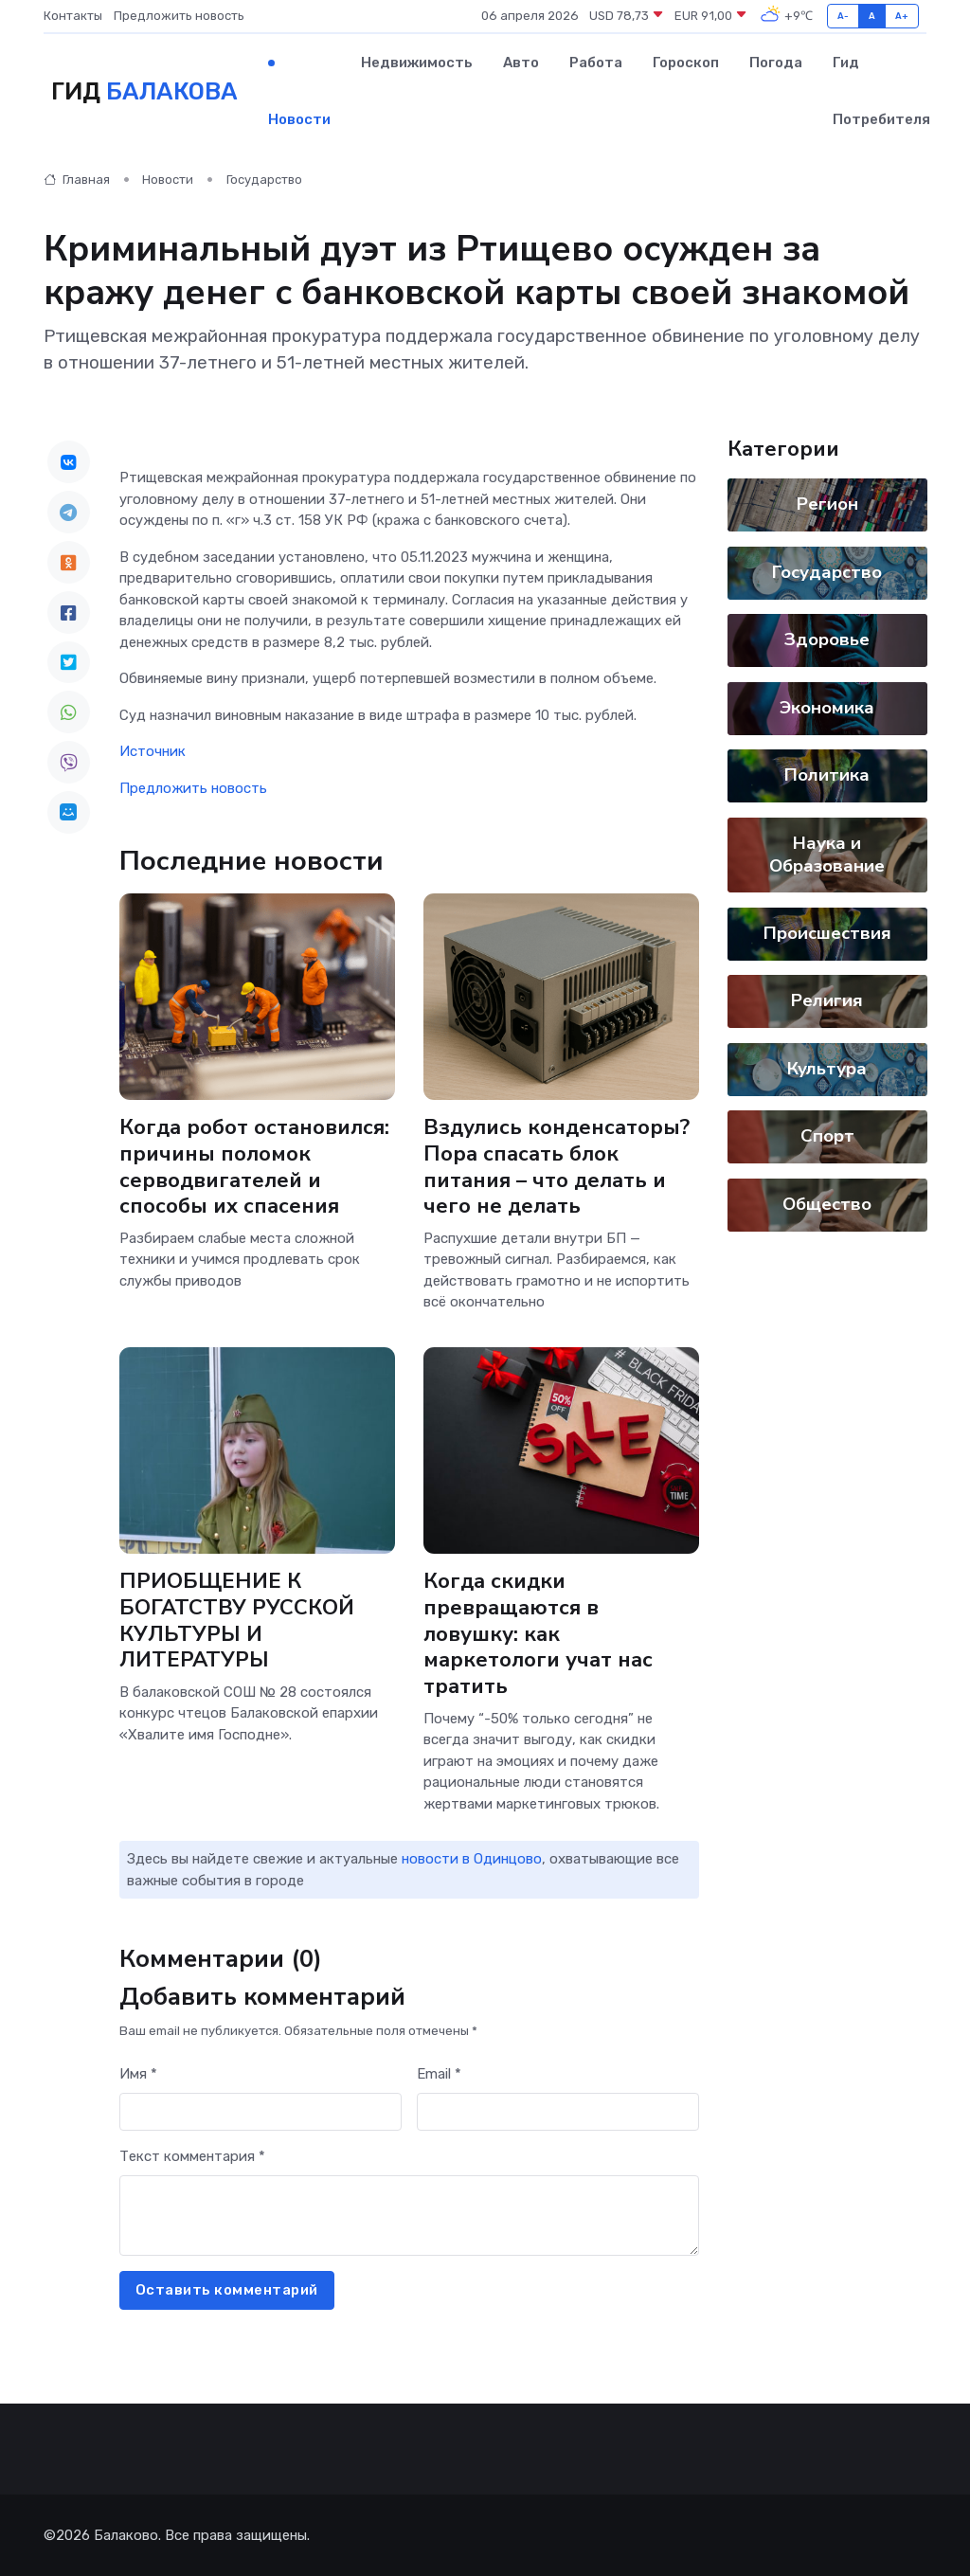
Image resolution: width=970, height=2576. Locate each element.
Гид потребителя (881, 91)
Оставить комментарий (226, 2289)
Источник (152, 751)
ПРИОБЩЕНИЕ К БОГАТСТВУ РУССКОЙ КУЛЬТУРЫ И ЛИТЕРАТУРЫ (236, 1620)
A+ (902, 15)
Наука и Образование (827, 854)
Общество (826, 1204)
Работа (595, 62)
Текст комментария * (192, 2156)
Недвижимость (417, 62)
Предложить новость (179, 16)
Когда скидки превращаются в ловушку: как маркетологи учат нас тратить (538, 1634)
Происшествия (826, 933)
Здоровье (827, 639)
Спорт (826, 1136)
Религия (827, 1000)
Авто (521, 62)
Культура (827, 1068)
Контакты (73, 16)
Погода (775, 62)
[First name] (260, 2112)
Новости (299, 119)
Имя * (138, 2073)
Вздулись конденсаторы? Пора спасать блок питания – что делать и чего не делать (556, 1166)
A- (843, 15)
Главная (77, 179)
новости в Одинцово (472, 1858)
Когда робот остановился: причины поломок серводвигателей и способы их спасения (254, 1166)
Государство (264, 179)
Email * (439, 2073)
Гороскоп (686, 62)
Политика (827, 775)
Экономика (827, 707)
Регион (826, 504)
